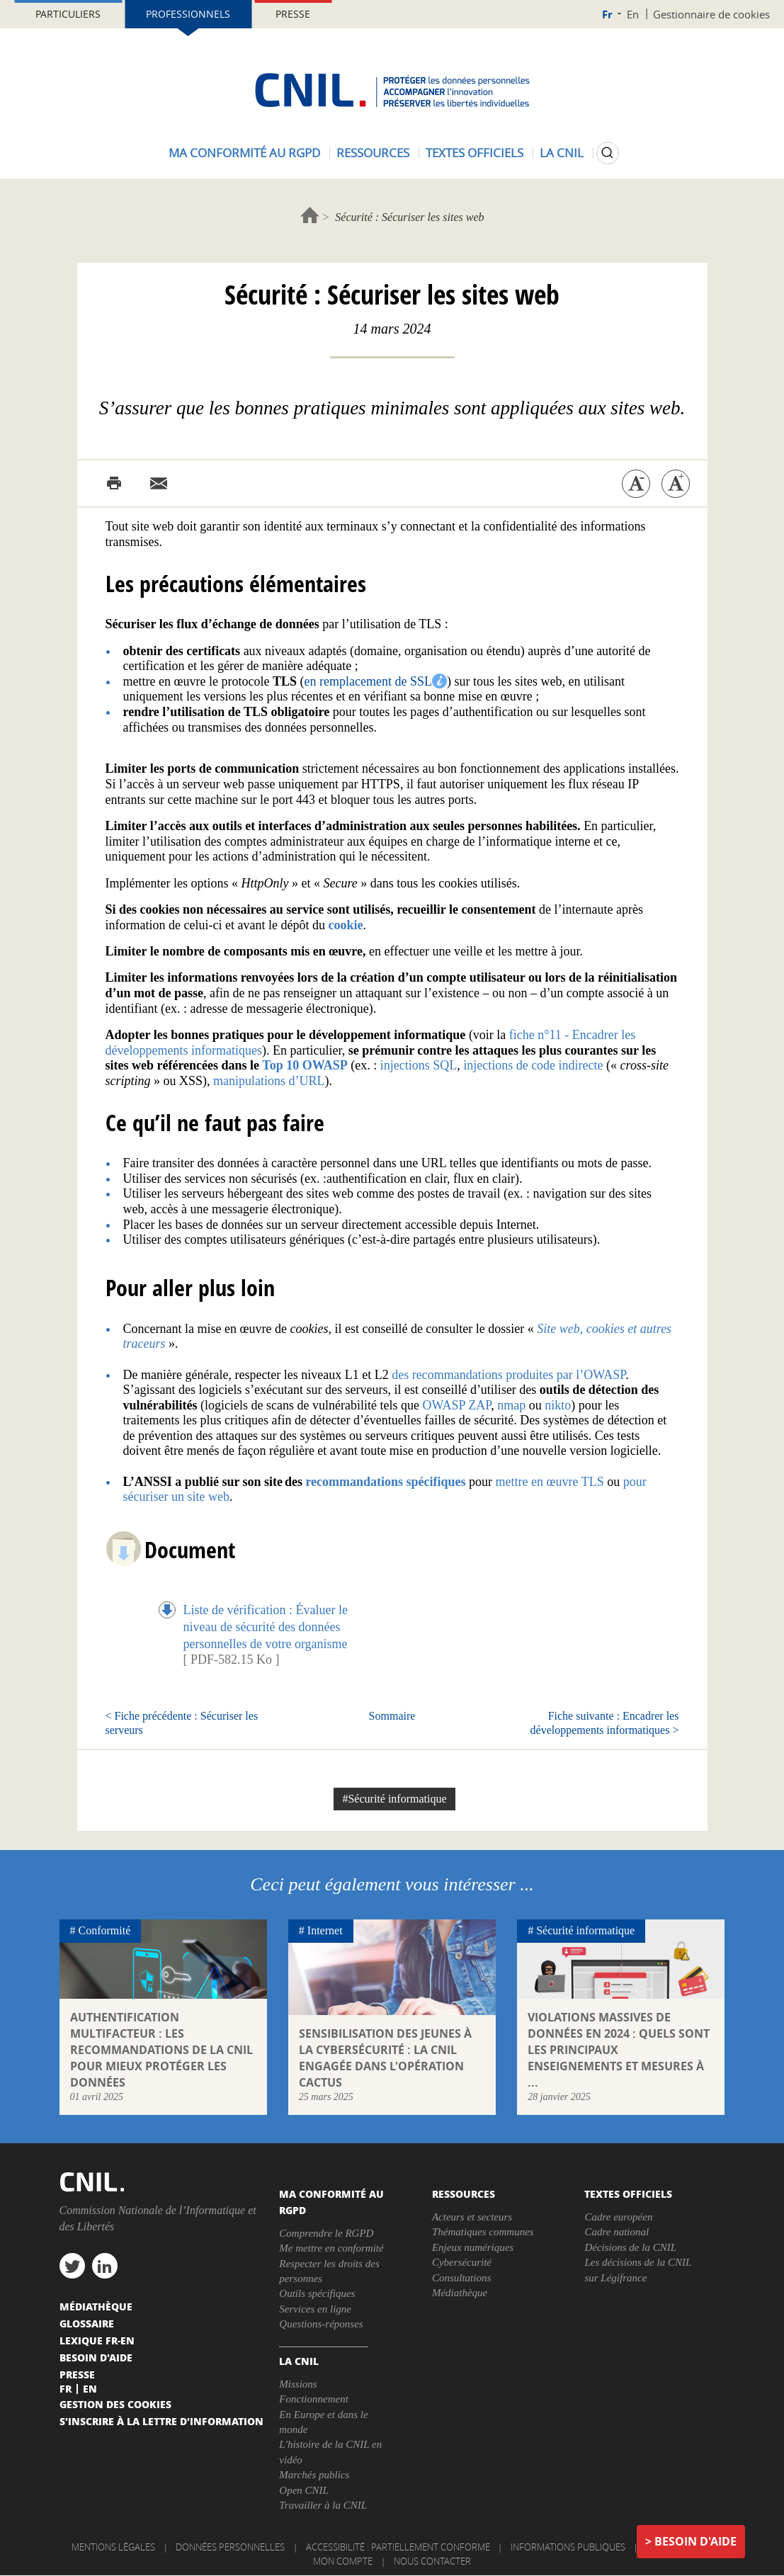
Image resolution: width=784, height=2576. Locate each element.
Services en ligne (315, 2309)
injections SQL (417, 1065)
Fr (607, 14)
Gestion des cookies (115, 2404)
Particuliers (68, 14)
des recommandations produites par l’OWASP (508, 1375)
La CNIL (562, 152)
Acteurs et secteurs (472, 2217)
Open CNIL (304, 2490)
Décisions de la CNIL (630, 2247)
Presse (292, 14)
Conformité (105, 1930)
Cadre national (616, 2231)
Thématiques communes (483, 2231)
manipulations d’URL (268, 1081)
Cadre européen (618, 2217)
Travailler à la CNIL (323, 2505)
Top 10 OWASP (304, 1065)
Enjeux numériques (472, 2247)
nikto (558, 1405)
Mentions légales (113, 2547)
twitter (72, 2266)
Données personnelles (230, 2547)
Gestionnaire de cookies (711, 14)
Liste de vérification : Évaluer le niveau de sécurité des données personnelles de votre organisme (265, 1626)
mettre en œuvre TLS (550, 1482)
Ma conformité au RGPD (244, 152)
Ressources (372, 152)
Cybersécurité (462, 2262)
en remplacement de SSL (367, 681)
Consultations (461, 2277)
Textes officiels (474, 152)
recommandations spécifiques (385, 1482)
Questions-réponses (321, 2324)
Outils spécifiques (317, 2293)
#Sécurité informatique (394, 1799)
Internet (325, 1930)
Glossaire (86, 2323)
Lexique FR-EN (97, 2340)
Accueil (309, 215)
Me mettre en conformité (331, 2248)
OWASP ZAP (456, 1405)
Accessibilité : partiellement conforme (398, 2547)
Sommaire (392, 1716)
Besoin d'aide (695, 2541)
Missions (298, 2384)
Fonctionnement (313, 2399)
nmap (513, 1405)
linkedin (105, 2266)
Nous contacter (432, 2561)
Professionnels (188, 14)
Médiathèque (459, 2292)
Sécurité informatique (585, 1930)
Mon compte (343, 2561)
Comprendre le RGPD (326, 2233)
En (633, 14)
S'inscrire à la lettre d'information (161, 2421)
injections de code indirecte (531, 1065)
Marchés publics (314, 2474)
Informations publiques (568, 2547)
